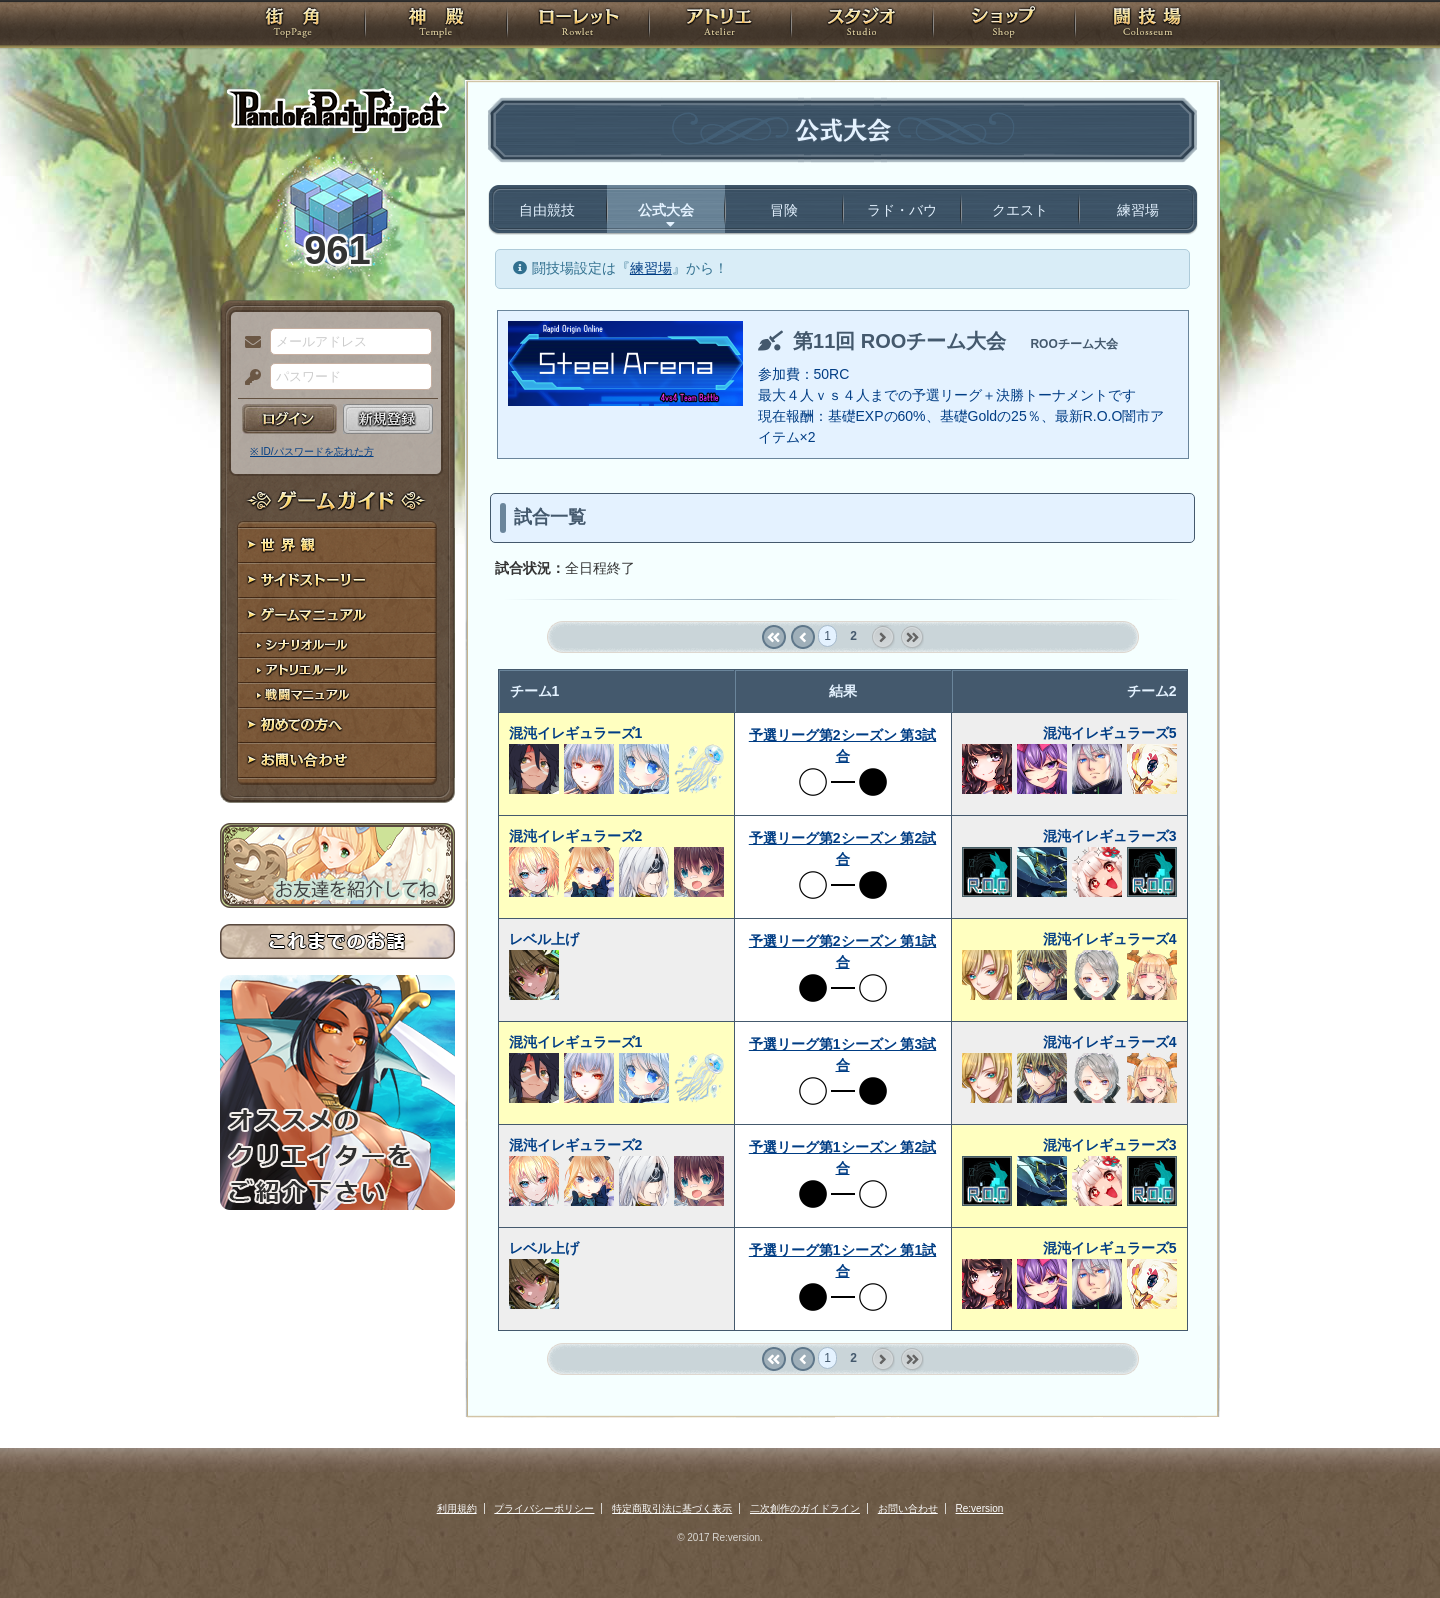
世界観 (337, 545)
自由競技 (547, 210)
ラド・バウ (902, 210)
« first (773, 637)
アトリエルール (337, 670)
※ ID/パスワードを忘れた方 (312, 451)
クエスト (1020, 210)
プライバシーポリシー (544, 1508)
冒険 (784, 210)
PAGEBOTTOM (1390, 1543)
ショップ (1004, 25)
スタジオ (862, 25)
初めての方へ (337, 725)
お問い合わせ (337, 760)
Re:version (980, 1508)
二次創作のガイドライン (805, 1508)
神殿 (436, 25)
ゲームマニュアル (337, 615)
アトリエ (720, 25)
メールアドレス (248, 343)
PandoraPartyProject (337, 110)
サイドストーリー (337, 580)
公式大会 (666, 210)
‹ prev (802, 637)
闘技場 (1147, 25)
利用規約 (457, 1508)
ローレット (578, 25)
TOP (292, 25)
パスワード (248, 378)
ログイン (289, 419)
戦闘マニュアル (337, 695)
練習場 (1138, 210)
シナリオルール (337, 645)
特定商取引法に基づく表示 (672, 1508)
